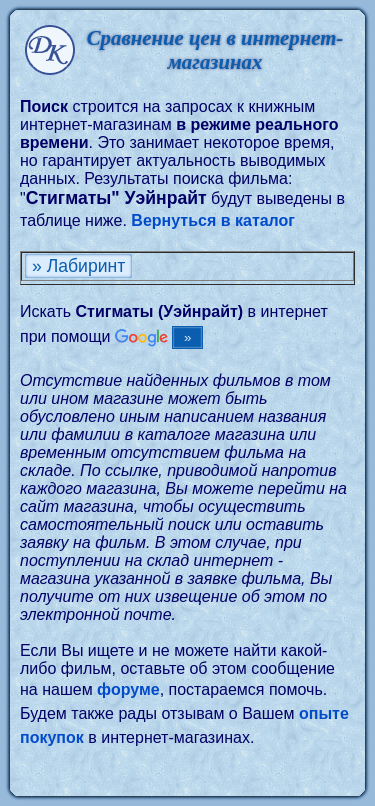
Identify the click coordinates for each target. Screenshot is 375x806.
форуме (128, 689)
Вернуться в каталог (213, 220)
